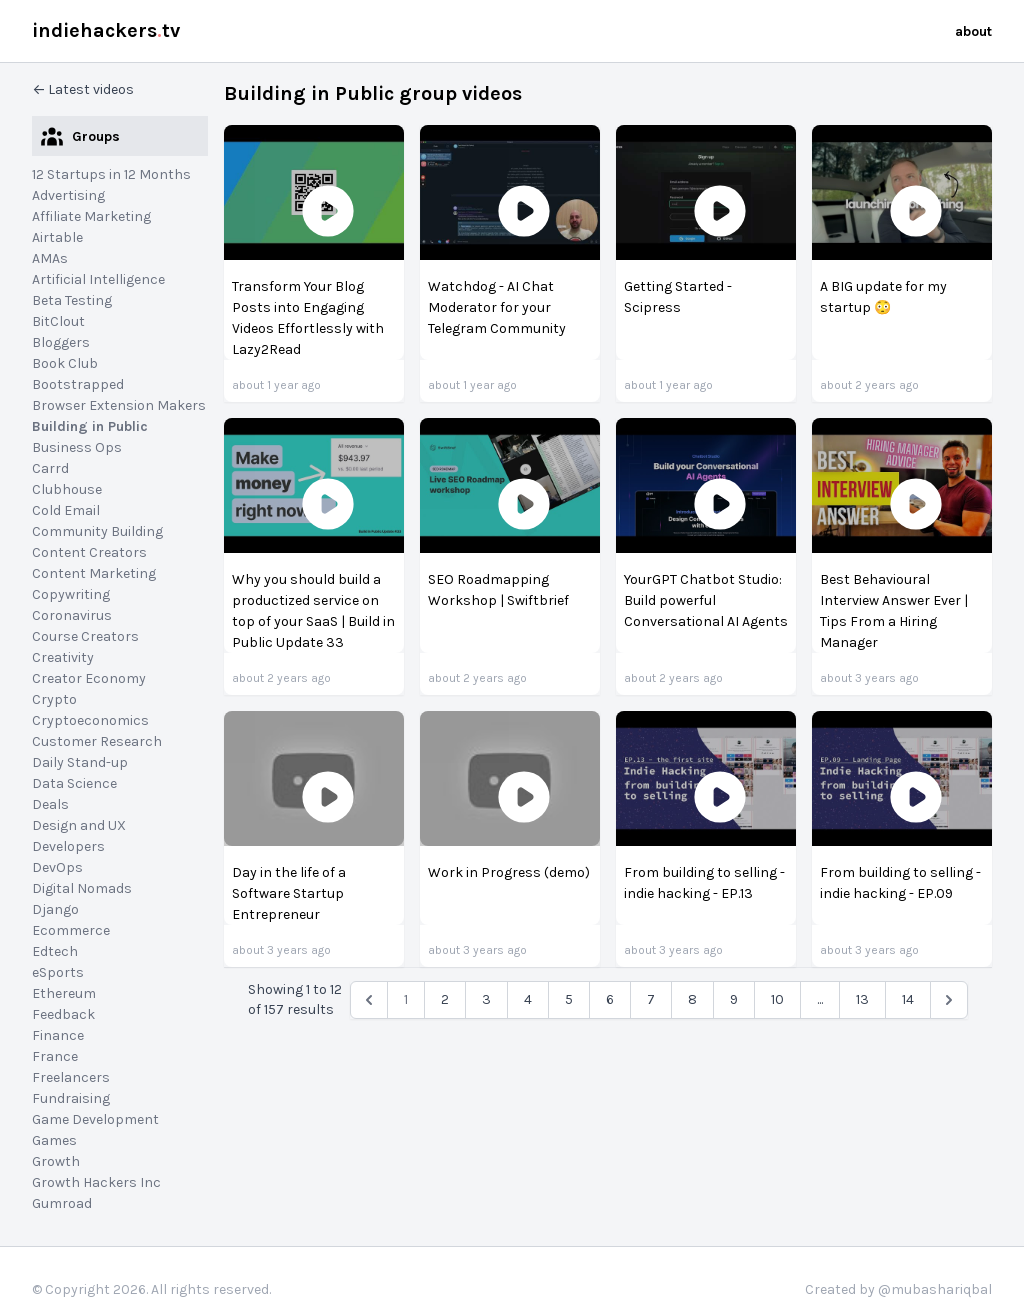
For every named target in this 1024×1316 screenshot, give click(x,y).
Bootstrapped (78, 384)
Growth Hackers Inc (96, 1182)
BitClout (58, 321)
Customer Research (97, 741)
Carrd (50, 468)
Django (55, 909)
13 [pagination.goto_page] (862, 999)
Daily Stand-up (80, 762)
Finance (58, 1035)
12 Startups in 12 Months (111, 174)
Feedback (63, 1014)
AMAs (50, 258)
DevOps (57, 867)
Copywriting (71, 594)
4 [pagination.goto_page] (528, 999)
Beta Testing (72, 300)
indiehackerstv (106, 30)
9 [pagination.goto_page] (734, 999)
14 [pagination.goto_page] (908, 999)
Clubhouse (67, 489)
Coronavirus (72, 615)
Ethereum (64, 993)
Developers (68, 846)
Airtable (57, 237)
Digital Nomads (82, 888)
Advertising (68, 195)
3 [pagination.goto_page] (486, 999)
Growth (56, 1161)
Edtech (55, 951)
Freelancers (71, 1077)
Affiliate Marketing (91, 216)
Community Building (97, 531)
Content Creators (89, 552)
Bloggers (61, 342)
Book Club (65, 363)
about (973, 31)
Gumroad (62, 1203)
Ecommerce (71, 930)
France (55, 1056)
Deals (50, 804)
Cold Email (66, 510)
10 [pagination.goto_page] (777, 999)
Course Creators (85, 636)
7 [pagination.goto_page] (651, 999)
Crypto (54, 699)
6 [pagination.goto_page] (610, 999)
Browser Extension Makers (119, 405)
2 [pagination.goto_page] (445, 999)
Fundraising (71, 1098)
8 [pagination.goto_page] (692, 999)
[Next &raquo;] (949, 1000)
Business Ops (77, 447)
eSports (58, 972)
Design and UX (79, 825)
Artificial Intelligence (98, 279)
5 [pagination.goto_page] (569, 999)
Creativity (63, 657)
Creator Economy (89, 678)
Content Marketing (94, 573)
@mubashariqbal (935, 1289)
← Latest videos (83, 89)
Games (54, 1140)
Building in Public (90, 426)
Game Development (95, 1119)
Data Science (74, 783)
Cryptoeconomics (90, 720)
